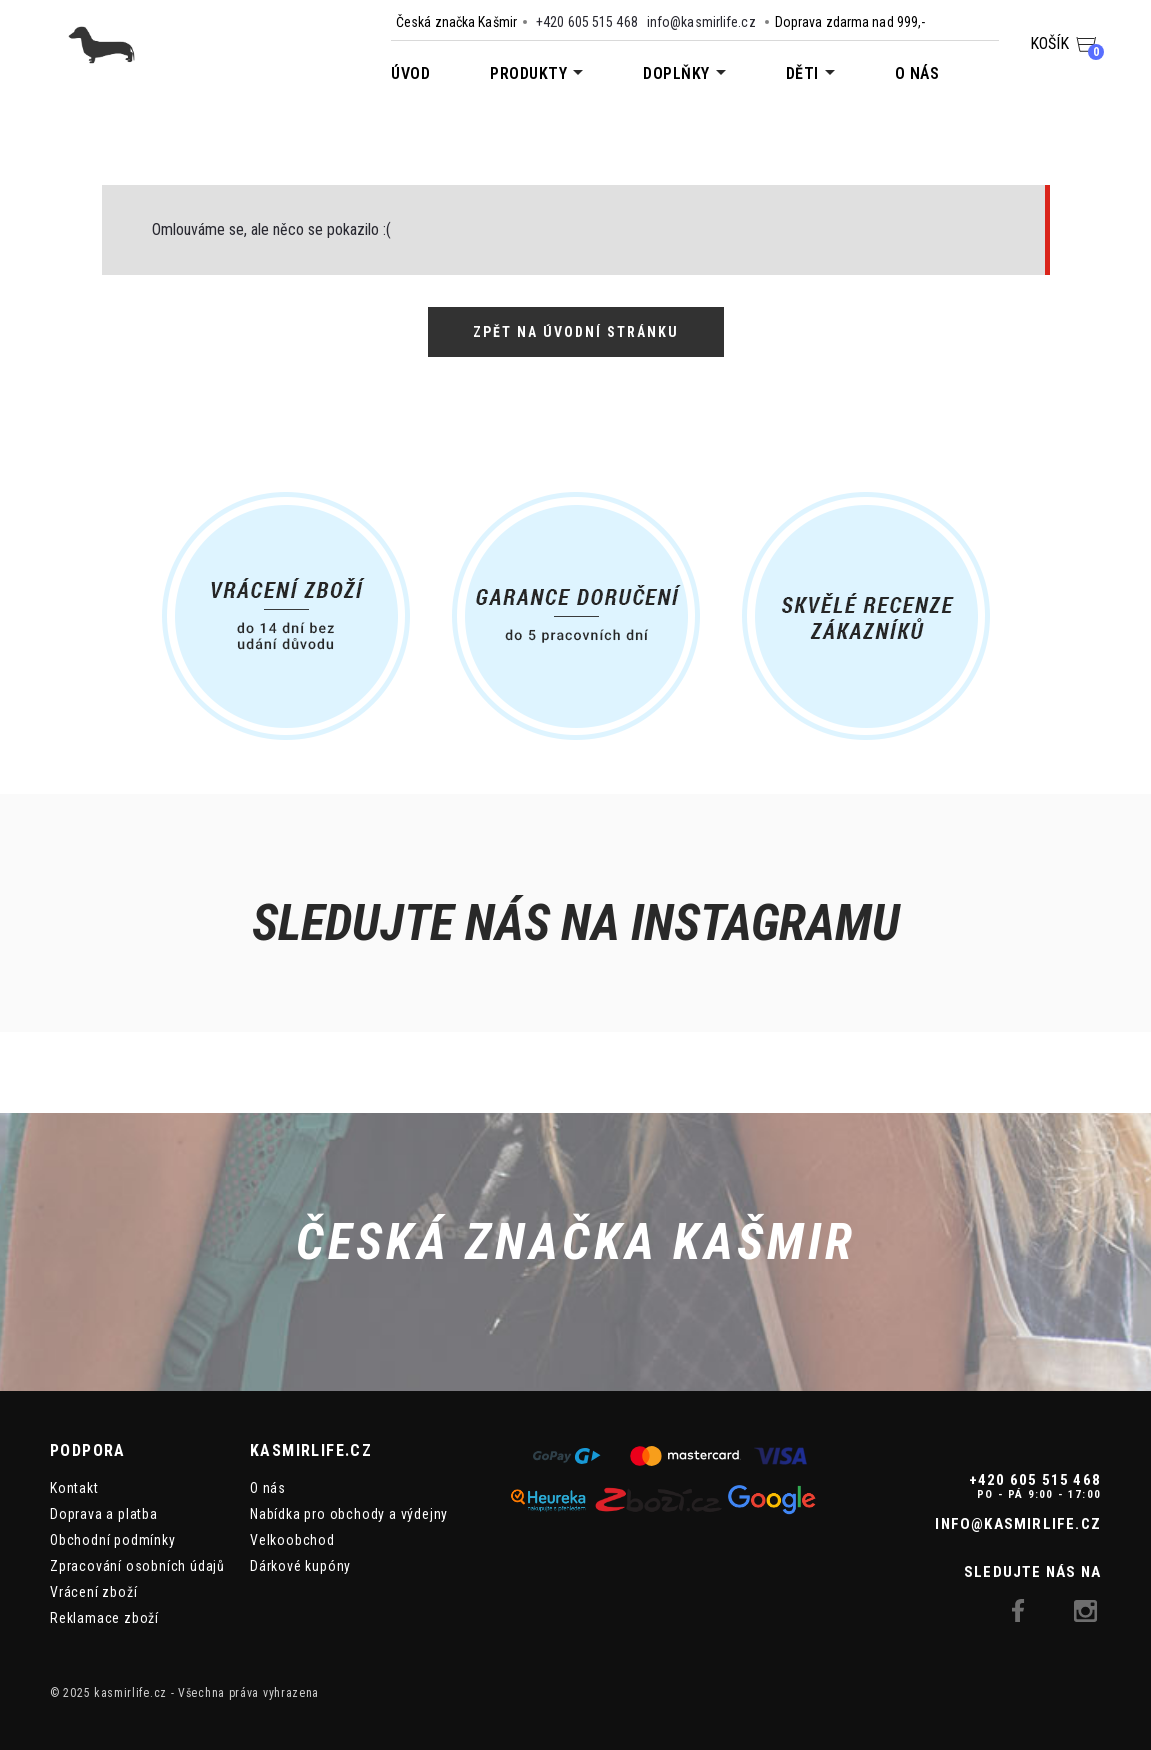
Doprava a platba (104, 1514)
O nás (917, 73)
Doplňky (676, 73)
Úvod (410, 73)
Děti (802, 73)
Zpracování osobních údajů (137, 1566)
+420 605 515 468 (587, 22)
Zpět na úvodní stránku (576, 332)
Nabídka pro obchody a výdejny (349, 1514)
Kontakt (74, 1488)
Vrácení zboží (93, 1592)
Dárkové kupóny (300, 1566)
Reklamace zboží (104, 1618)
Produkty (528, 73)
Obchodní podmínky (113, 1540)
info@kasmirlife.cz (701, 22)
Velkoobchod (292, 1540)
